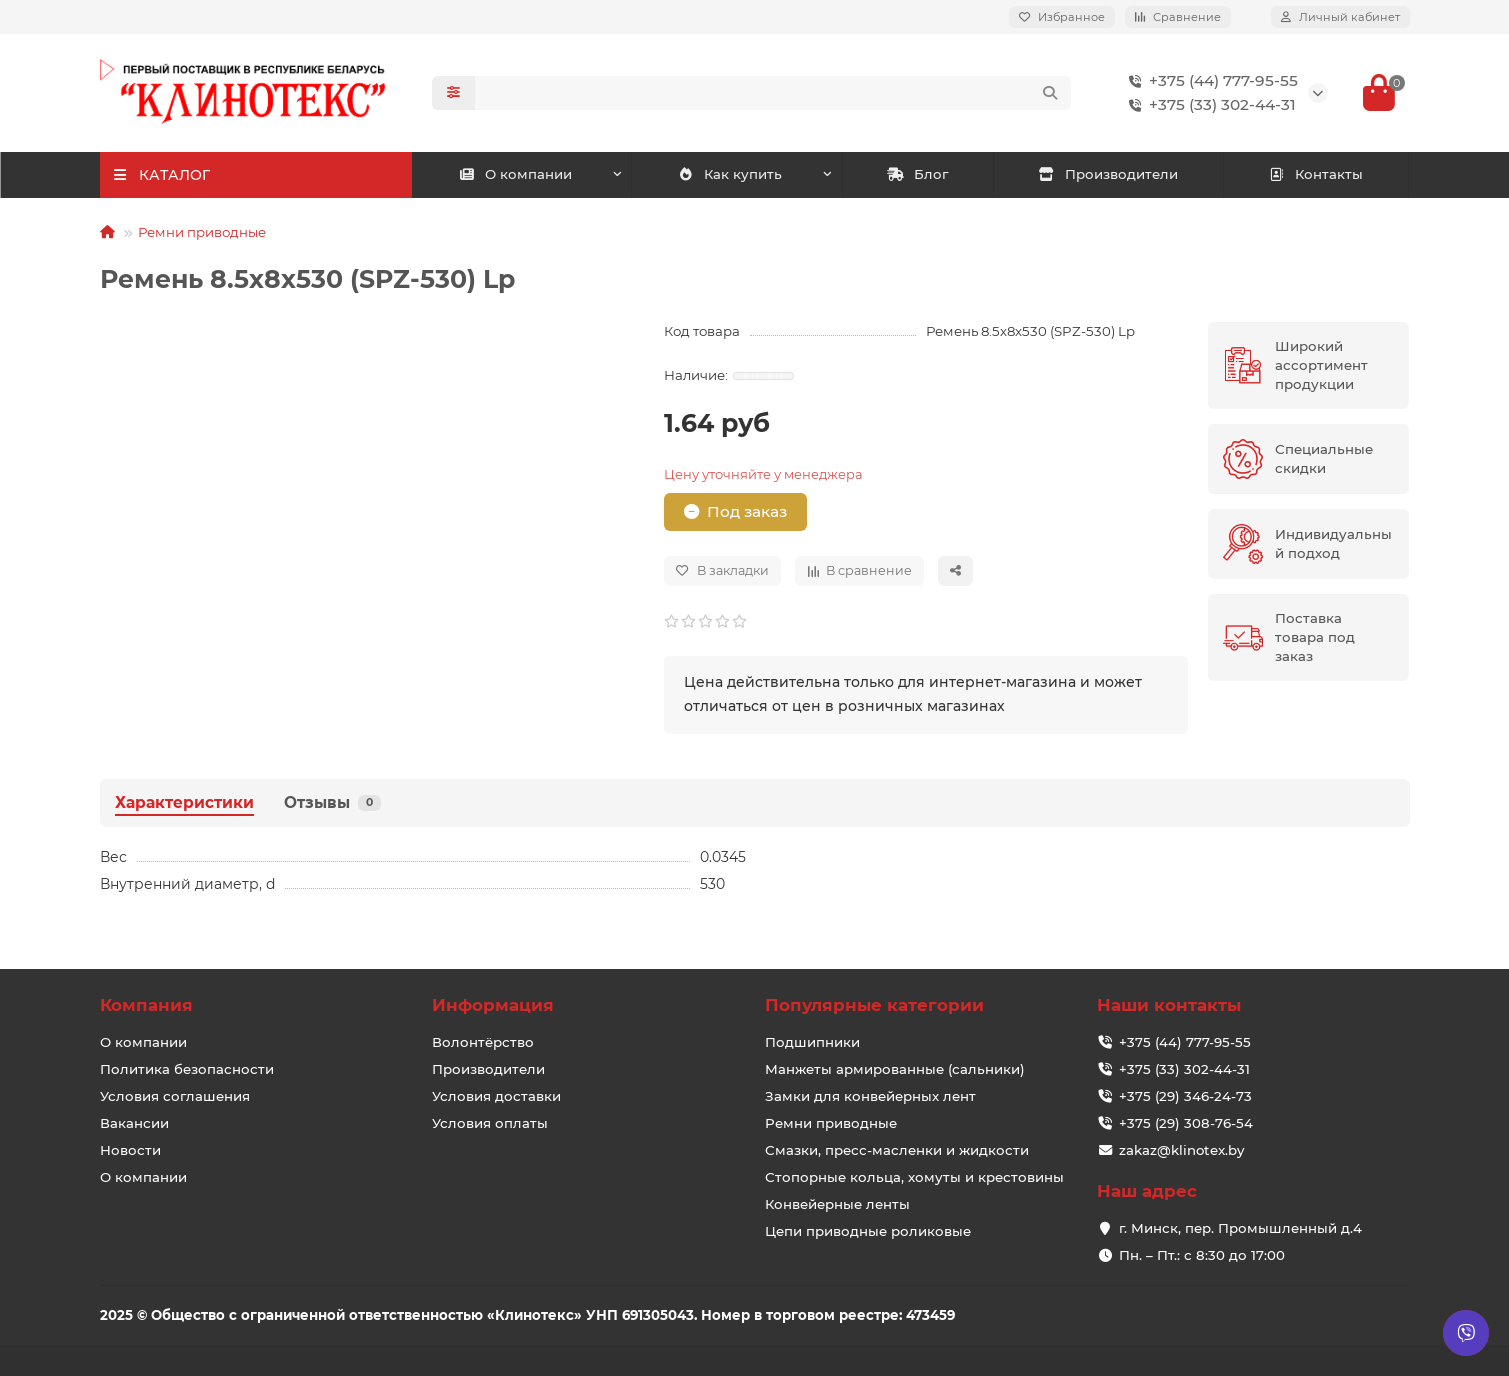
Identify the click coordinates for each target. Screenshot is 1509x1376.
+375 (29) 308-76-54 (1186, 1123)
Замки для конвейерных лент (870, 1096)
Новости (130, 1150)
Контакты (1316, 174)
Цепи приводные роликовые (868, 1231)
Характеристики (184, 802)
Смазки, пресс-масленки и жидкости (897, 1150)
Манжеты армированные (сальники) (895, 1069)
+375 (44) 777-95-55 (1209, 81)
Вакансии (134, 1123)
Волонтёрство (483, 1042)
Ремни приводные (202, 232)
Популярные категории (874, 1005)
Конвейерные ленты (837, 1204)
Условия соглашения (175, 1096)
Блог (917, 174)
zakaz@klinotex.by (1181, 1150)
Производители (1108, 174)
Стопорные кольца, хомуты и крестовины (914, 1177)
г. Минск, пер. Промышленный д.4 (1240, 1228)
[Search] (773, 93)
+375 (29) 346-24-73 (1185, 1096)
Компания (146, 1005)
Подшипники (812, 1042)
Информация (493, 1005)
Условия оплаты (490, 1123)
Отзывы (332, 802)
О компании (515, 174)
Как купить (730, 174)
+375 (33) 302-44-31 (1208, 105)
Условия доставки (496, 1096)
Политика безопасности (187, 1069)
